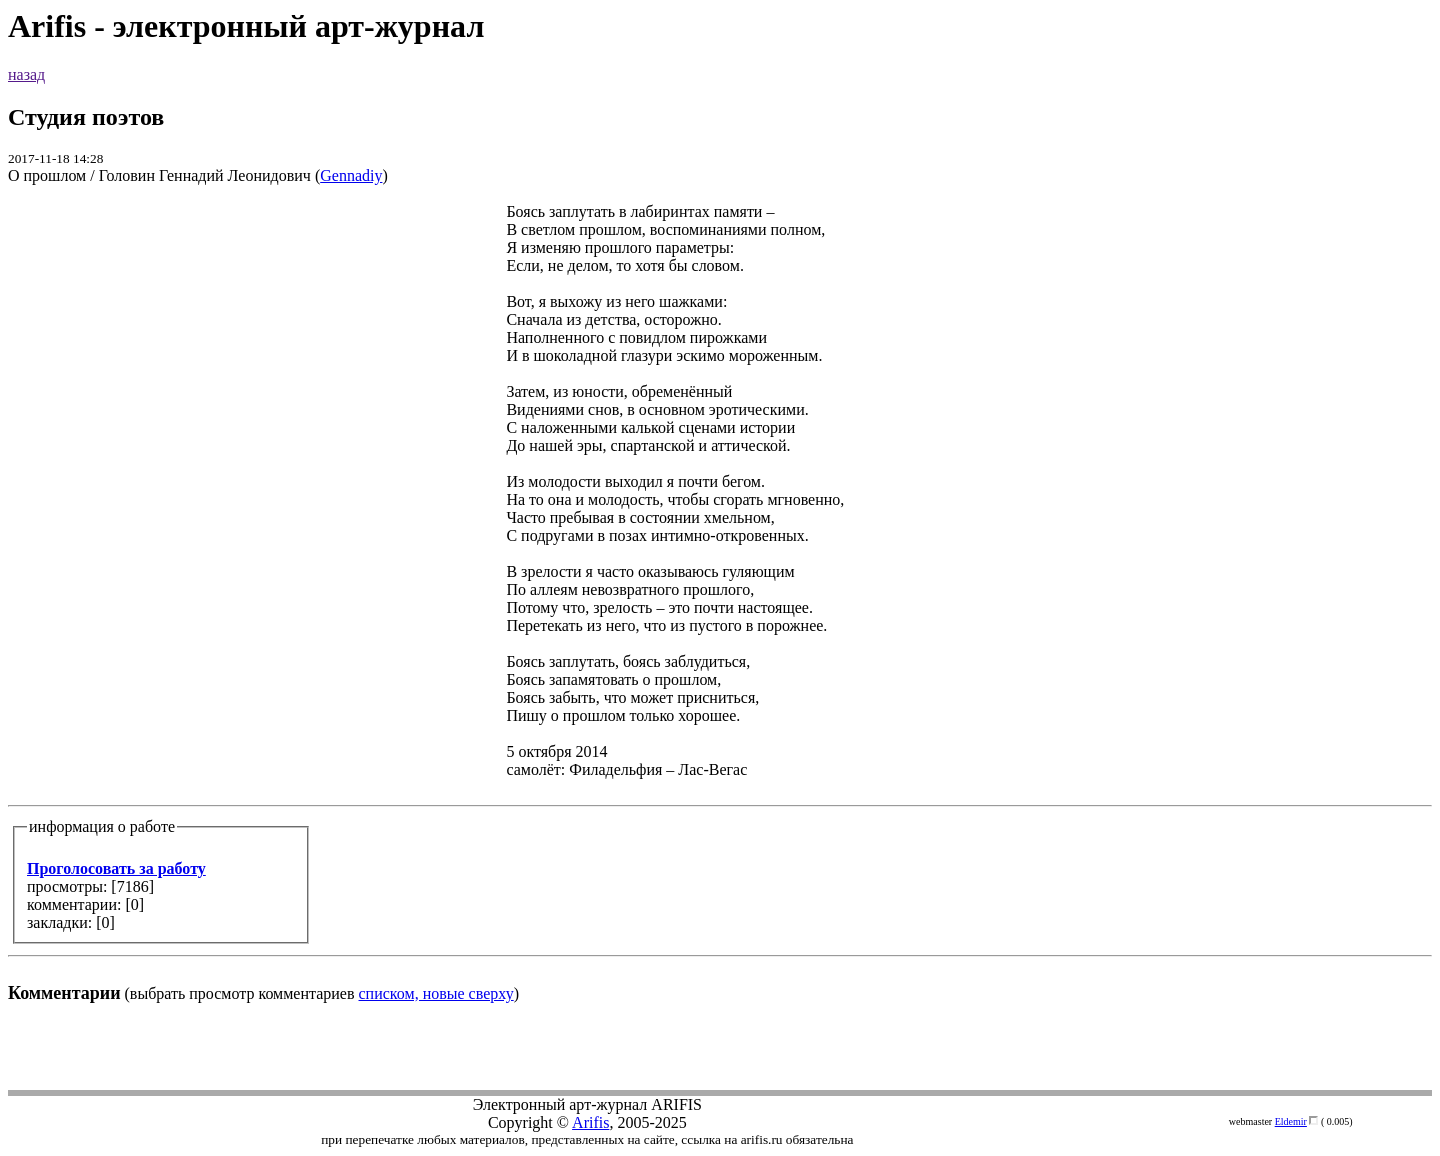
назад (26, 74)
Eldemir (1291, 1121)
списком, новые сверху (436, 993)
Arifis (590, 1122)
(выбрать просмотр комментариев (720, 602)
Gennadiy (351, 175)
